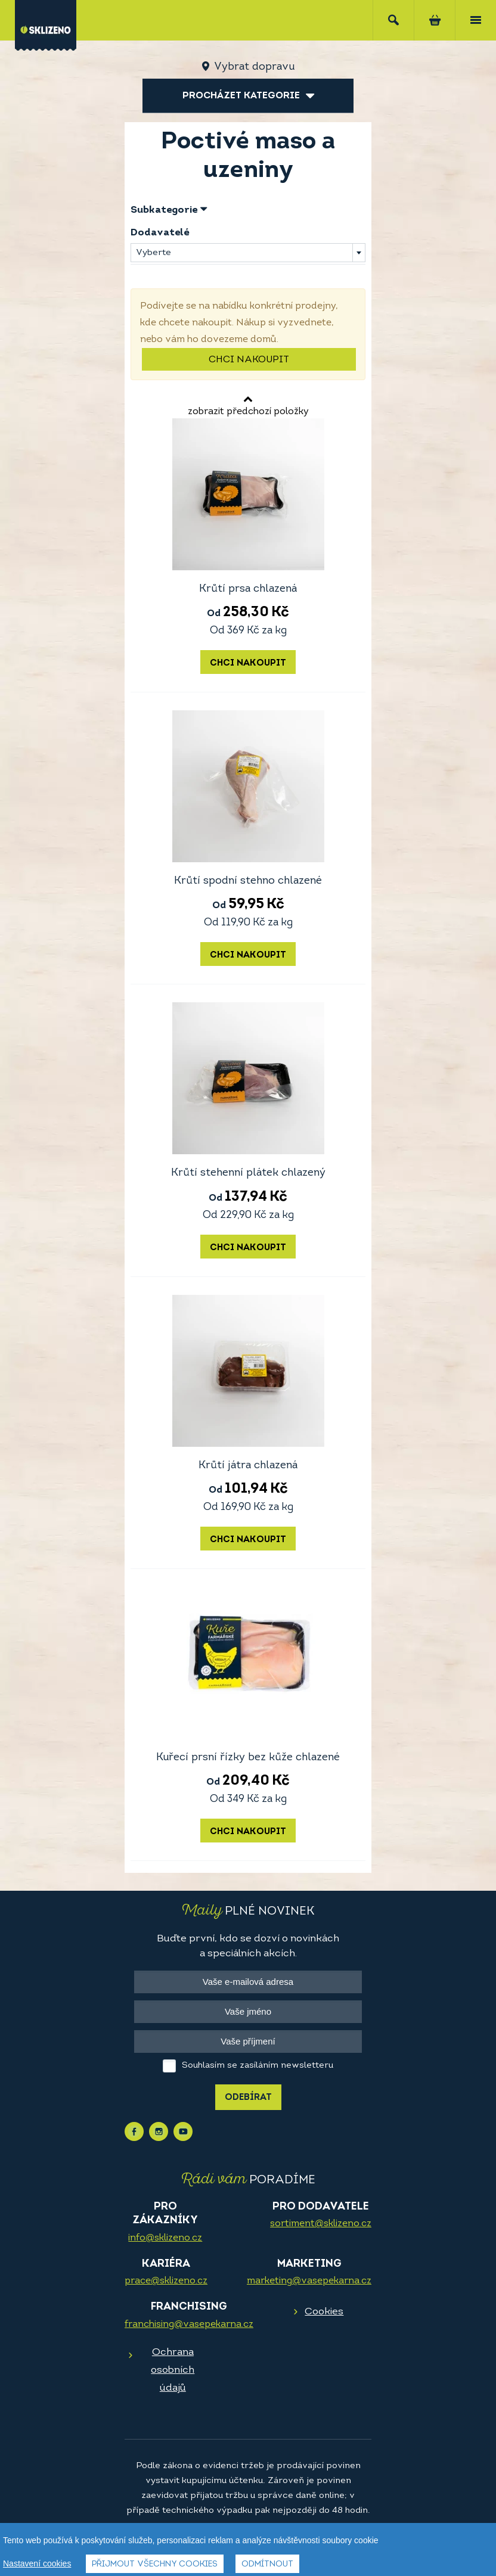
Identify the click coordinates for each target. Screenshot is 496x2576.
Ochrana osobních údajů (172, 2370)
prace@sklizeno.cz (166, 2281)
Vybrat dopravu (254, 67)
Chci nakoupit (249, 360)
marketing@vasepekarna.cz (309, 2281)
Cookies (324, 2312)
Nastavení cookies (37, 2563)
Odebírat (248, 2097)
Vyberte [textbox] (153, 252)
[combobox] (248, 252)
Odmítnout (267, 2564)
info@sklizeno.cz (165, 2238)
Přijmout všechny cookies (155, 2564)
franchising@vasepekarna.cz (189, 2324)
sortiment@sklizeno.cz (320, 2224)
